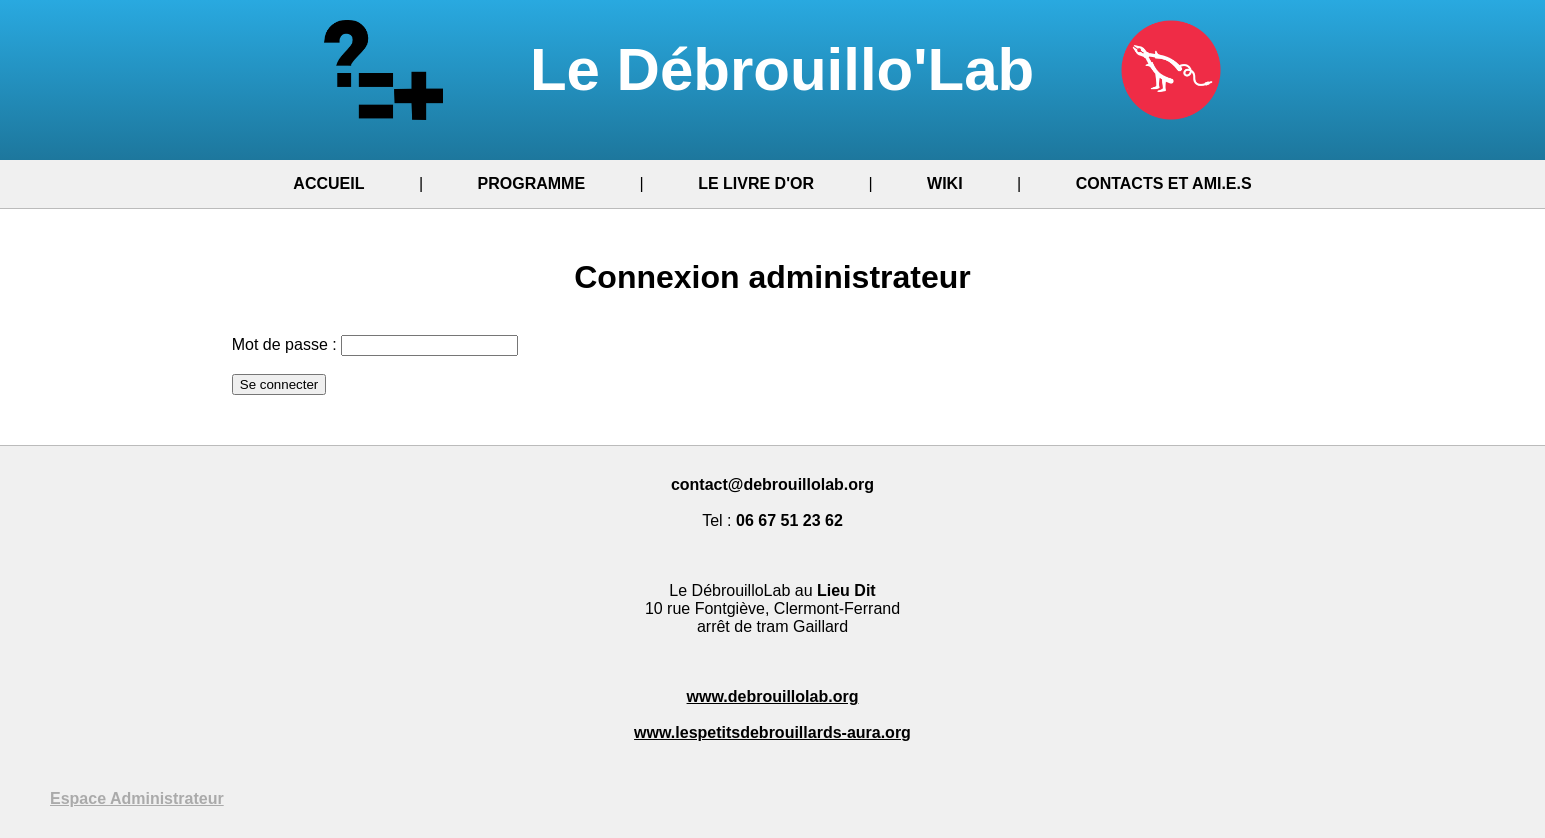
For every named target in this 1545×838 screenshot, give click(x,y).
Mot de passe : (284, 344)
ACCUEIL (328, 183)
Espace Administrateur (137, 798)
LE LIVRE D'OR (756, 183)
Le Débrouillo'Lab (772, 69)
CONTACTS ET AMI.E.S (1164, 183)
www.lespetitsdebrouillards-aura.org (772, 732)
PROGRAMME (532, 183)
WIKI (945, 183)
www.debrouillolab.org (773, 696)
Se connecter (279, 384)
